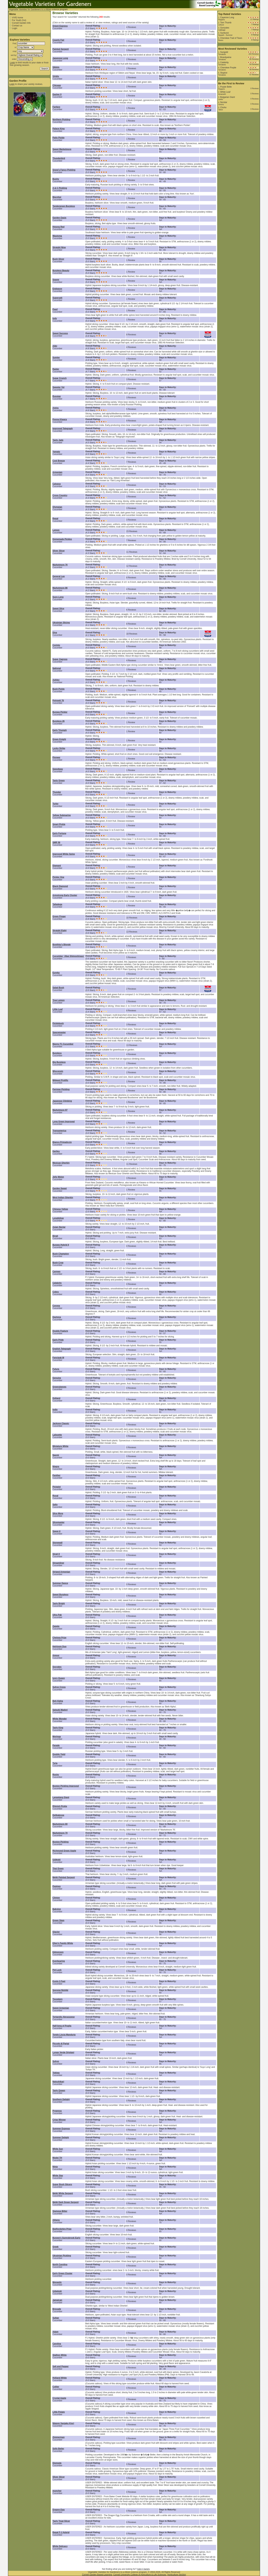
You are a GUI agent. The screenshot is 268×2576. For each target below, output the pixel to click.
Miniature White (60, 1446)
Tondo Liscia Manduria (64, 2034)
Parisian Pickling (60, 1089)
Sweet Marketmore (61, 149)
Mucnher (56, 197)
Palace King (58, 128)
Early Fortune (59, 833)
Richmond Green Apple (64, 1851)
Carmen (56, 1271)
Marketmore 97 (60, 1110)
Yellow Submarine (61, 815)
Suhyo (55, 2061)
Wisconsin (57, 1071)
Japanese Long (60, 58)
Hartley (56, 1151)
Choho (223, 107)
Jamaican (57, 2300)
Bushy (55, 179)
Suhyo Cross (59, 1687)
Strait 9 (56, 1554)
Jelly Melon (58, 1177)
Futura (55, 1369)
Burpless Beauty (60, 270)
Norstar (223, 102)
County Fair (58, 40)
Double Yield (58, 1754)
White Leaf (225, 92)
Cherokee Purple (228, 67)
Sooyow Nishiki (60, 1990)
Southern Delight (61, 2099)
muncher (56, 2491)
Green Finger (59, 916)
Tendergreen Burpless (63, 206)
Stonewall (57, 1542)
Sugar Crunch (59, 378)
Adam (55, 2332)
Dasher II (56, 94)
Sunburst (224, 33)
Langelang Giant (60, 1797)
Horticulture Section (176, 2574)
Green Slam (58, 1920)
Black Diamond (60, 886)
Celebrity (56, 1283)
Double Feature (60, 1331)
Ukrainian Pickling (61, 2255)
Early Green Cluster (62, 2273)
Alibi (54, 346)
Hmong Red (58, 227)
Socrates (56, 1667)
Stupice (223, 73)
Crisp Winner (59, 2119)
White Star (57, 2175)
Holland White (59, 2378)
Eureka (56, 972)
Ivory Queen (58, 1678)
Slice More (57, 1513)
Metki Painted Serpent (63, 1877)
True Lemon (58, 1000)
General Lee (58, 576)
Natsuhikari (58, 2081)
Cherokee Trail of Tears (231, 38)
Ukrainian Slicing (61, 622)
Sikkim (55, 67)
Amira (55, 408)
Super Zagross (59, 659)
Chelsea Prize (59, 1637)
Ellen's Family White (62, 1943)
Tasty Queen (58, 2090)
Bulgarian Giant (227, 97)
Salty (55, 1504)
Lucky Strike (58, 748)
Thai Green (58, 1868)
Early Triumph (59, 730)
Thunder (56, 792)
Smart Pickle (58, 824)
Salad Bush (58, 987)
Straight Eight (59, 930)
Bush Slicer (58, 259)
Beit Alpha (57, 1701)
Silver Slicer (58, 550)
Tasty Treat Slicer (61, 2521)
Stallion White (59, 2355)
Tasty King (57, 1727)
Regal (55, 518)
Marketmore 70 (60, 1833)
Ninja (55, 2166)
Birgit (55, 1236)
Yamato (56, 451)
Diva (54, 632)
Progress (57, 2111)
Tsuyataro (57, 1999)
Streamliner (58, 1563)
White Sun (57, 2149)
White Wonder (59, 1719)
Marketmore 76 (60, 565)
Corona (56, 1305)
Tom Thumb (225, 22)
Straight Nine (59, 247)
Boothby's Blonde (61, 944)
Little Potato (58, 2412)
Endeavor (57, 288)
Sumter (56, 357)
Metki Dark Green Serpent (65, 2202)
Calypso (56, 484)
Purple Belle (226, 87)
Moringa (56, 1736)
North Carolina (59, 2264)
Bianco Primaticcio (62, 1142)
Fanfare (56, 107)
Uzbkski (56, 1859)
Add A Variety (143, 2569)
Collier (55, 2386)
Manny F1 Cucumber (62, 1044)
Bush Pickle (58, 689)
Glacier (56, 1932)
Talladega (57, 904)
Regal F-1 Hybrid (60, 2532)
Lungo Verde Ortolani (63, 2052)
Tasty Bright (58, 1603)
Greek (55, 2246)
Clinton (56, 1897)
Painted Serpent (60, 49)
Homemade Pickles (62, 539)
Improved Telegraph (62, 428)
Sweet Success (60, 333)
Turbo (55, 803)
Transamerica (59, 1130)
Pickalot (56, 1487)
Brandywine (225, 57)
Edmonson (57, 1952)
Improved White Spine (63, 854)
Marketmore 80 (60, 1824)
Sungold (224, 52)
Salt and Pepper (60, 2366)
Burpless (56, 1053)
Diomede (56, 2463)
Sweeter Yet (58, 387)
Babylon (56, 1909)
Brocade (56, 2309)
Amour (55, 1655)
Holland (56, 1398)
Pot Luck (56, 1970)
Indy (54, 318)
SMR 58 (56, 842)
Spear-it (56, 1531)
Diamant (56, 865)
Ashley (55, 680)
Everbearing (58, 1961)
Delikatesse (58, 1815)
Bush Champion (60, 1254)
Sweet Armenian (60, 2008)
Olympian (57, 507)
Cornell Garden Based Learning (97, 2574)
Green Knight (59, 739)
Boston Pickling (60, 1842)
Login (13, 28)
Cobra (55, 1292)
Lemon (55, 530)
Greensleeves (59, 1387)
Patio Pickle (58, 137)
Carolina (56, 2343)
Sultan (55, 2318)
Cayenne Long (227, 17)
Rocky (55, 1774)
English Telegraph (61, 1349)
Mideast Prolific (60, 1080)
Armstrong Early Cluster (64, 895)
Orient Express (60, 26)
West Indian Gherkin (62, 1197)
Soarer (55, 279)
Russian (56, 396)
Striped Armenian (61, 1572)
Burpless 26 (58, 721)
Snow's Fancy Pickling (63, 170)
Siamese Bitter (59, 2211)
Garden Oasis (59, 217)
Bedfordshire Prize (61, 2229)
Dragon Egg (58, 2509)
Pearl (55, 309)
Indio (55, 1409)
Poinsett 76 (58, 700)
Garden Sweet (59, 1188)
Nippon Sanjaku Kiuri (63, 2423)
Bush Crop (57, 1262)
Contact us (15, 25)
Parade (56, 1745)
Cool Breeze (58, 460)
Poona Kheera (59, 419)
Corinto (56, 645)
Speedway (57, 769)
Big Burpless (59, 1062)
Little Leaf (57, 1009)
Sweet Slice (58, 608)
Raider (55, 369)
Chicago (56, 85)
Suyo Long (57, 597)
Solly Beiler (58, 2448)
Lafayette (57, 1435)
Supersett (57, 298)
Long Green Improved (63, 1121)
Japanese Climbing (62, 1101)
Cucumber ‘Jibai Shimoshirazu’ (68, 956)
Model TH (57, 2158)
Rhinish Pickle (59, 1806)
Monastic (57, 2282)
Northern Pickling (61, 119)
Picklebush (58, 1023)
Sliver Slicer (58, 2477)
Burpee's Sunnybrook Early (66, 2238)
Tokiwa (56, 2073)
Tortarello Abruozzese (63, 2017)
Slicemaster (58, 1522)
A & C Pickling (59, 188)
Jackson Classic (60, 1423)
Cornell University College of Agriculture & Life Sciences (139, 2574)
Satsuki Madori (60, 1710)
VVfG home (16, 17)
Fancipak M (58, 1357)
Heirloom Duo (59, 1646)
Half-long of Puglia (61, 2026)
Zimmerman (58, 2437)
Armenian (57, 472)
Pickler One (58, 877)
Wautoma (57, 236)
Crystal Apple (59, 2398)
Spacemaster (59, 1032)
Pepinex (56, 1886)
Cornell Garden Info (20, 23)
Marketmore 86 (60, 588)
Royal (55, 1495)
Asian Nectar (58, 1227)
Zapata (55, 1626)
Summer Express (61, 2128)
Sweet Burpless (60, 1594)
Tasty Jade (57, 440)
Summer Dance (60, 1583)
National (56, 668)
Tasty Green (58, 780)
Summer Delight (60, 2137)
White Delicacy (60, 2546)
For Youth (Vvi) (17, 20)
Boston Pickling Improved (65, 1786)
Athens (56, 2220)
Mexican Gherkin (60, 1163)
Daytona (56, 1317)
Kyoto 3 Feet (58, 1981)
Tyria (54, 1763)
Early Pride (58, 1340)
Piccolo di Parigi (60, 2043)
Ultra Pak (57, 1615)
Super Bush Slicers (62, 2184)
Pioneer (56, 757)
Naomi (55, 1455)
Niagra (55, 1466)
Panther (56, 1475)
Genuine (56, 1378)
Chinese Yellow (60, 1209)
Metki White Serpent (62, 2193)
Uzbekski (57, 2291)
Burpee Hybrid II (60, 1245)
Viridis (55, 76)
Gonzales (224, 28)
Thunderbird (58, 158)
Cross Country (59, 495)
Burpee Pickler (59, 712)
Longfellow (58, 1218)
